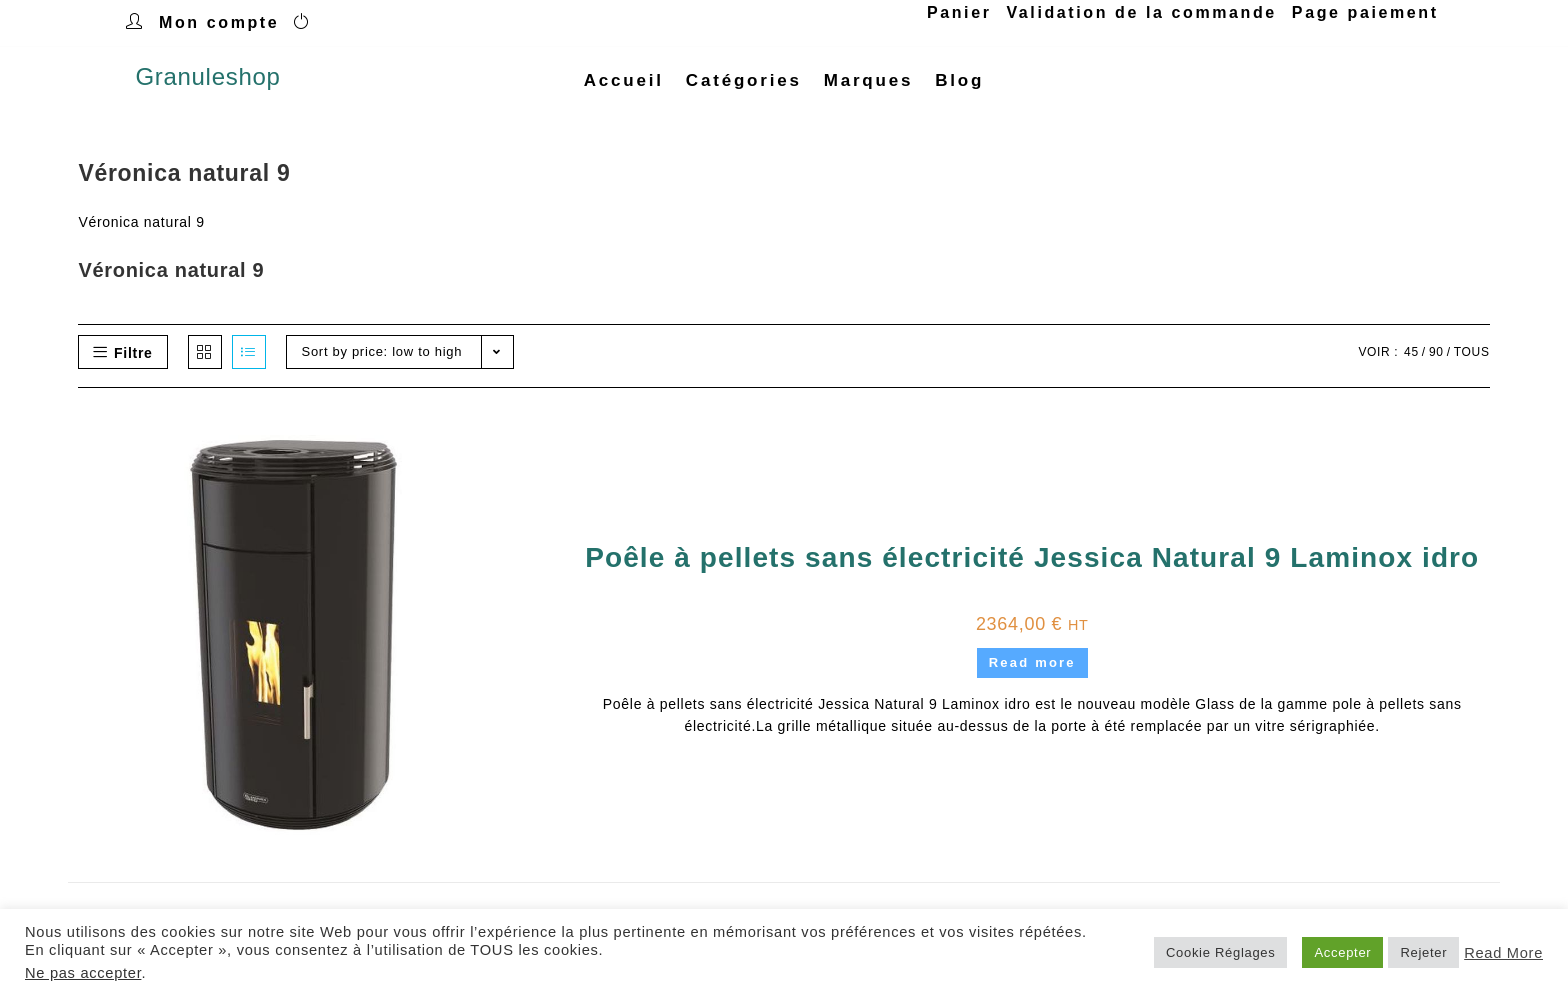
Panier (959, 12)
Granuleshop (207, 80)
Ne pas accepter (83, 973)
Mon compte (219, 22)
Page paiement (1365, 12)
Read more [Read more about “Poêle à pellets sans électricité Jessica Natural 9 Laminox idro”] (1032, 671)
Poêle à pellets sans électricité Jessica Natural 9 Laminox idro (1032, 566)
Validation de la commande (1141, 12)
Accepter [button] (1342, 952)
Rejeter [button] (1423, 952)
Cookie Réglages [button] (1221, 952)
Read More (1503, 953)
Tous (1472, 360)
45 (1411, 360)
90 (1436, 360)
